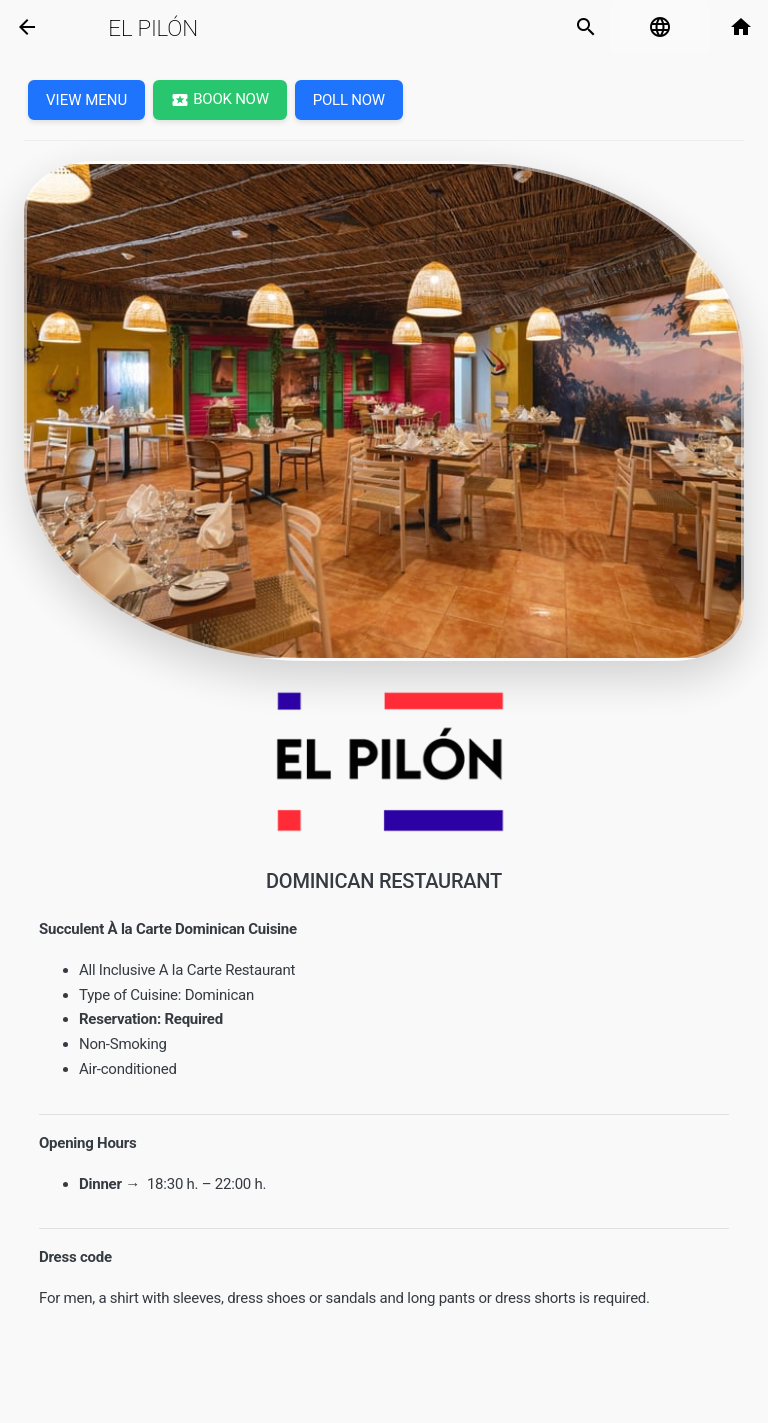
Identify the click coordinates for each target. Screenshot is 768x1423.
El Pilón (153, 28)
